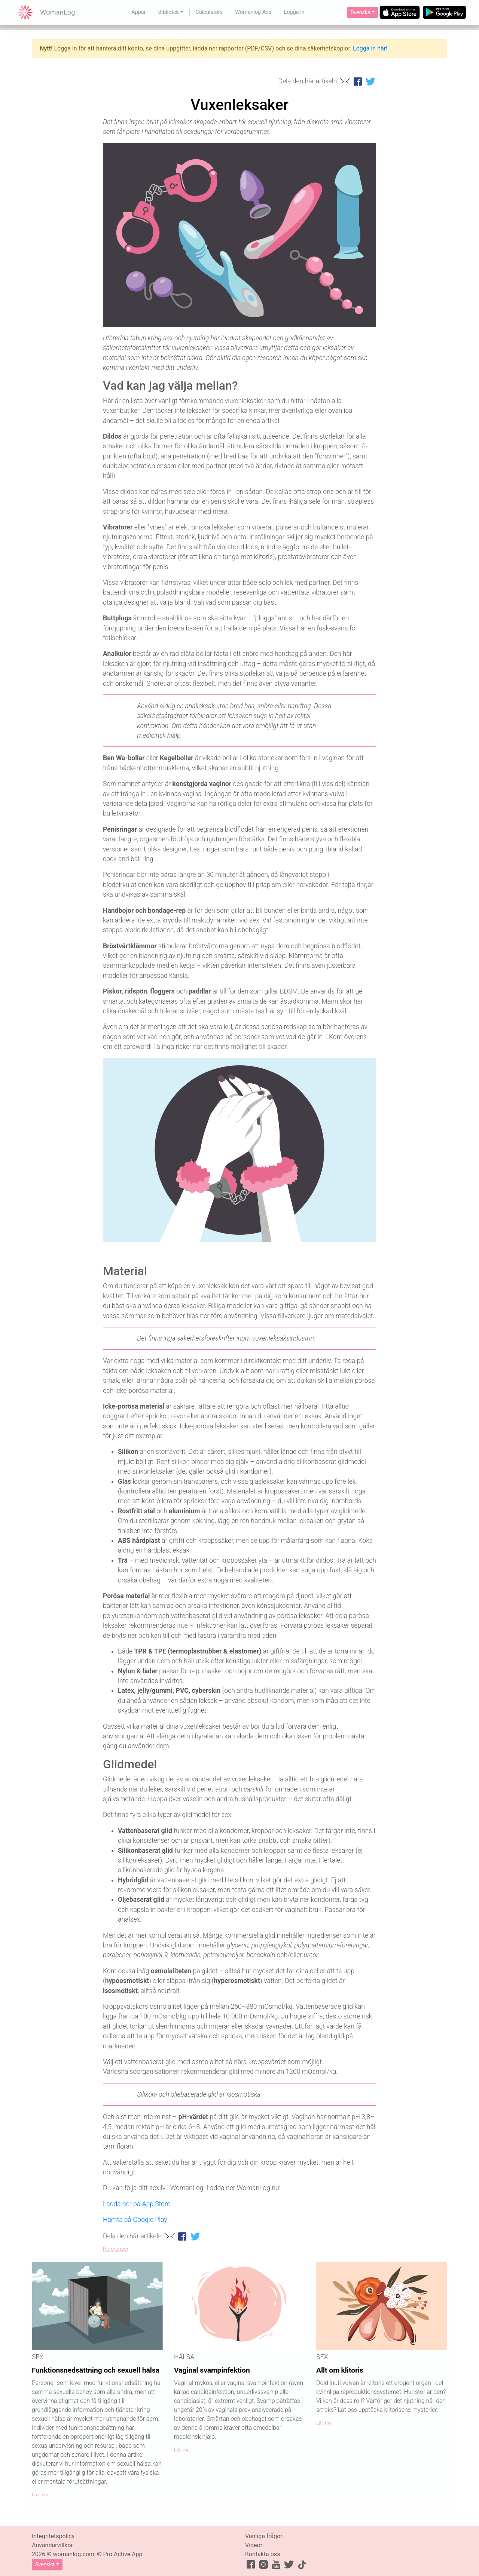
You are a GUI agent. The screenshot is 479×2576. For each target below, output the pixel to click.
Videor (253, 2545)
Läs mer (40, 2494)
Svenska (360, 12)
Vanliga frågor (264, 2536)
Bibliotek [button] (168, 12)
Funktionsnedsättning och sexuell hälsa (95, 2370)
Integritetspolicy (53, 2536)
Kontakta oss (262, 2554)
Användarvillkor (52, 2545)
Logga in (294, 12)
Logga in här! (370, 48)
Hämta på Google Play (135, 2219)
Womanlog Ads (253, 12)
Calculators (209, 12)
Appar (138, 12)
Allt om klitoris (339, 2370)
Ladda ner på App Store (136, 2204)
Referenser (115, 2249)
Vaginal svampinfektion (212, 2370)
